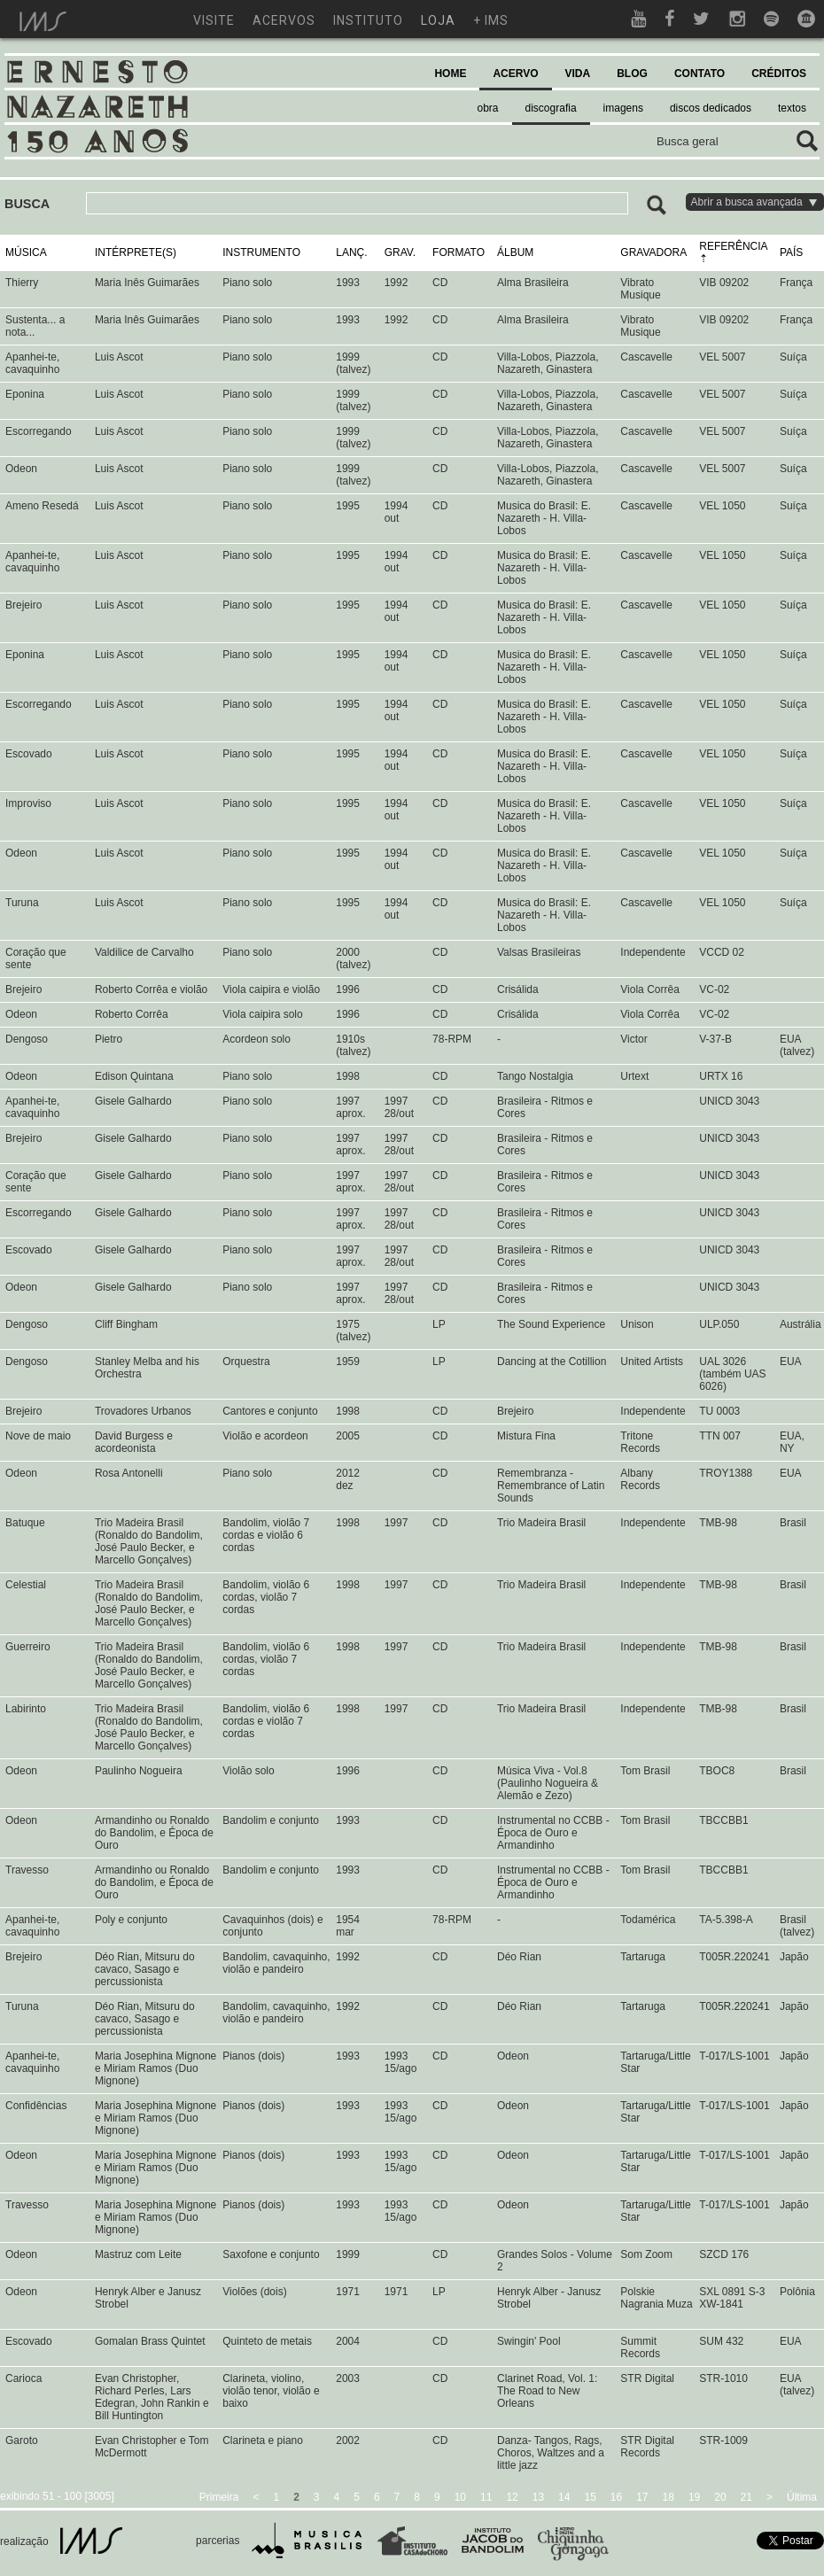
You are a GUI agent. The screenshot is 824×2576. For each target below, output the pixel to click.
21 (746, 2497)
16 (616, 2497)
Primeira (219, 2497)
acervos (284, 20)
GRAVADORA (653, 252)
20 (720, 2497)
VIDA (578, 73)
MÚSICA (26, 252)
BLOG (632, 73)
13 (538, 2497)
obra (488, 108)
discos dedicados (710, 108)
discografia (551, 108)
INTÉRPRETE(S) (135, 252)
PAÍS (791, 252)
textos (792, 108)
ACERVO (515, 73)
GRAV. (400, 252)
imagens (623, 108)
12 (511, 2497)
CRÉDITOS (778, 73)
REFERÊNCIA (733, 246)
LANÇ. (351, 252)
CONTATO (699, 73)
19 (694, 2497)
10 (460, 2497)
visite (214, 20)
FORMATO (458, 252)
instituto (368, 20)
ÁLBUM (515, 252)
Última (802, 2497)
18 (668, 2497)
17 (642, 2497)
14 (564, 2497)
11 (486, 2497)
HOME (450, 73)
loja (438, 20)
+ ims (491, 20)
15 (589, 2497)
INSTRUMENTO (261, 252)
